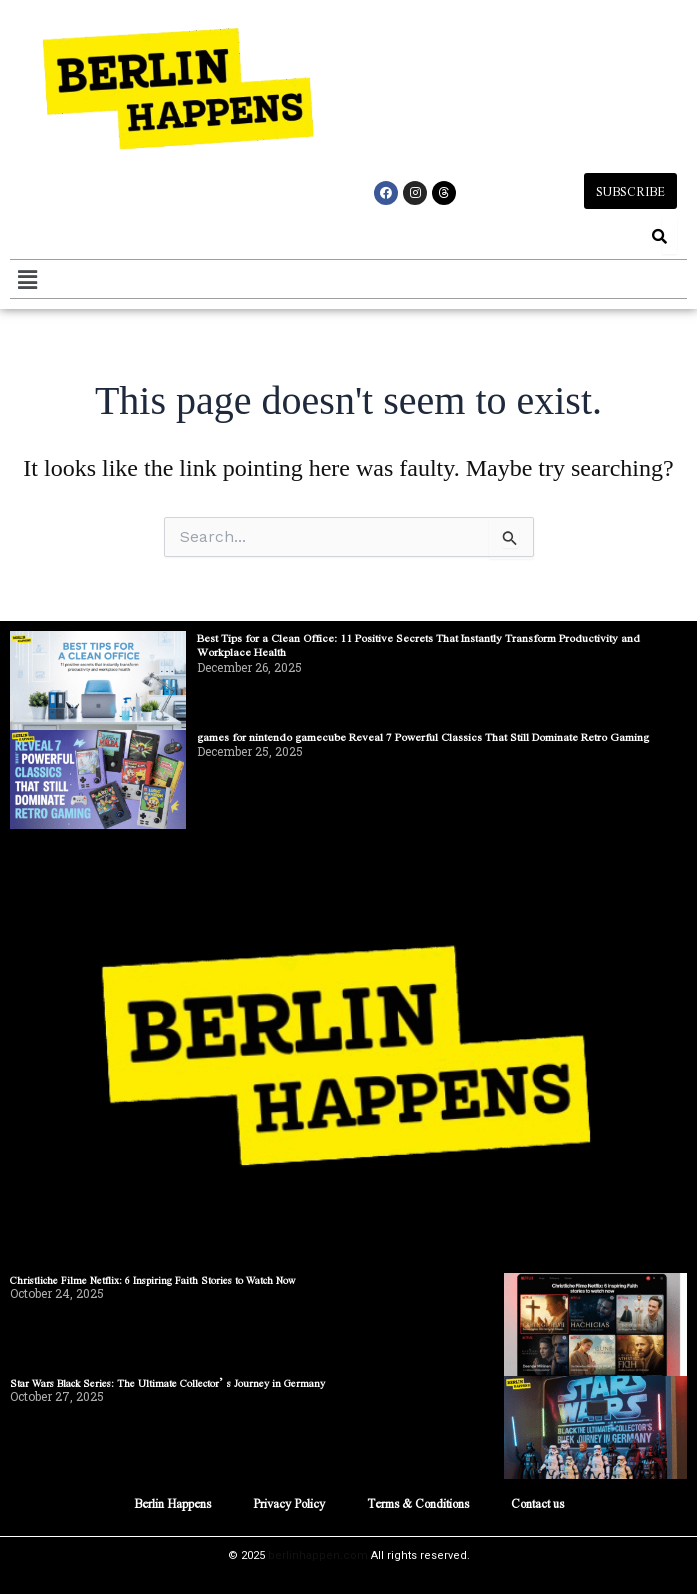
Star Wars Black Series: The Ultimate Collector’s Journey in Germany (167, 1382)
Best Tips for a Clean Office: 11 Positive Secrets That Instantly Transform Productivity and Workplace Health (418, 644)
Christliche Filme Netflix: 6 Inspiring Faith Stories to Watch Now (153, 1279)
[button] (27, 279)
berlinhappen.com (318, 1555)
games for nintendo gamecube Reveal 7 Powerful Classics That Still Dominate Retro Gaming (423, 736)
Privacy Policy (289, 1503)
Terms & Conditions (418, 1503)
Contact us (537, 1503)
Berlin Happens (172, 1503)
